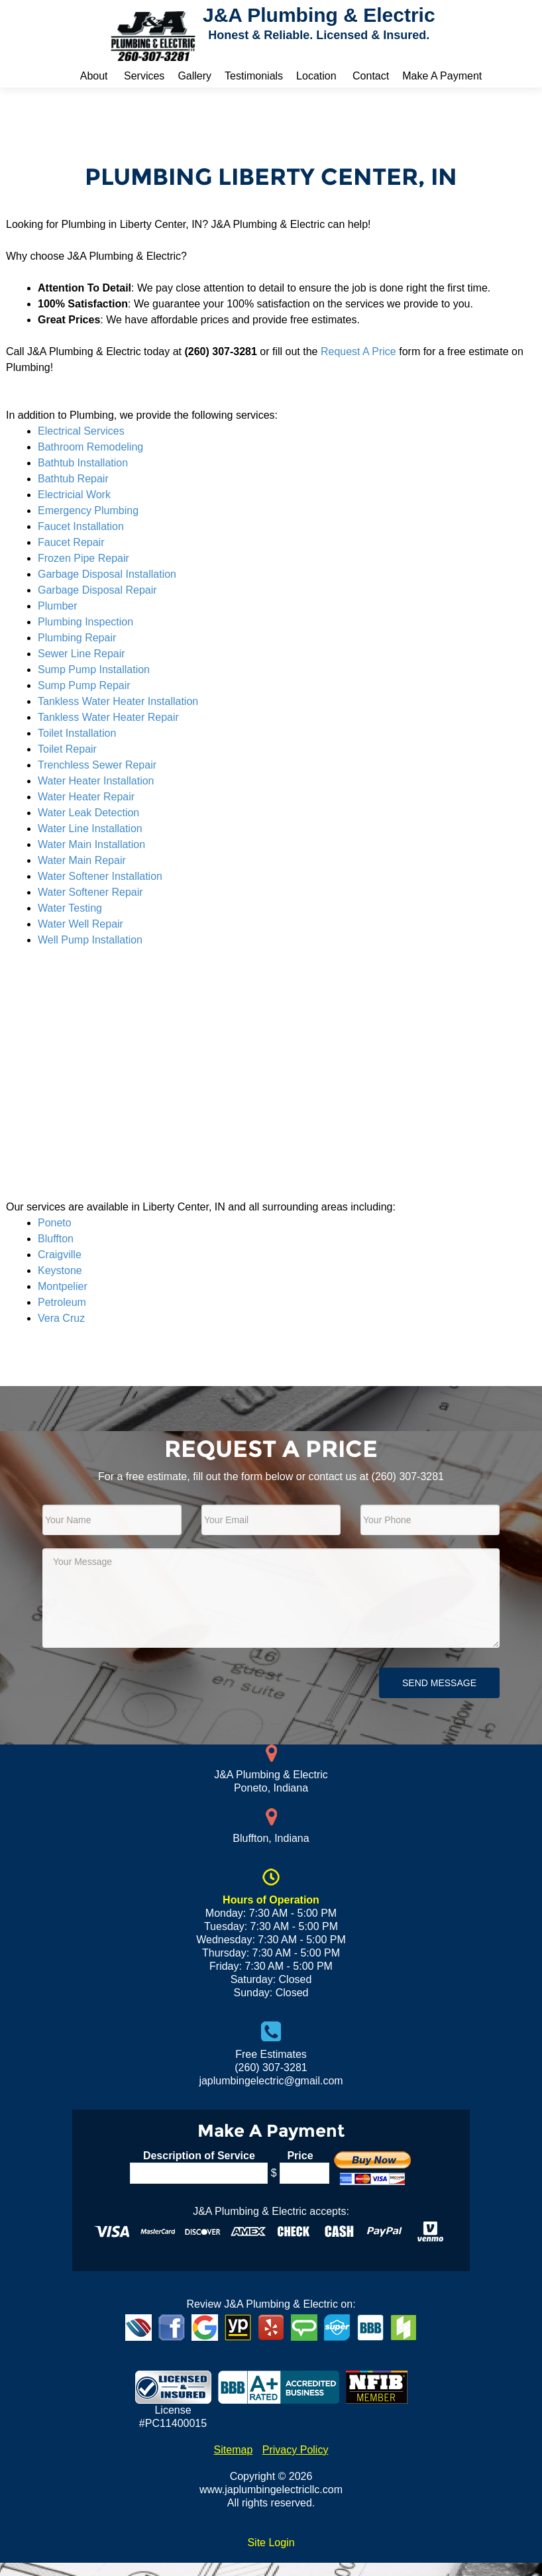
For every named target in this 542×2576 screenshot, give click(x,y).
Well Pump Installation (90, 939)
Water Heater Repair (86, 796)
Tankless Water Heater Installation (118, 701)
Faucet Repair (71, 542)
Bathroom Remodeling (90, 447)
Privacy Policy (295, 2449)
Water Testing (70, 908)
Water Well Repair (80, 924)
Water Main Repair (82, 860)
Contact (370, 75)
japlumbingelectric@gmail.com (271, 2080)
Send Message (439, 1683)
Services (144, 75)
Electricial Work (74, 494)
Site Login (270, 2542)
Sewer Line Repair (81, 653)
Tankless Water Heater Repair (108, 717)
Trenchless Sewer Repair (97, 765)
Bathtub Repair (73, 478)
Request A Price (358, 351)
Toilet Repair (67, 749)
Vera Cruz (61, 1318)
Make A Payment (442, 75)
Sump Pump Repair (84, 685)
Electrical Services (81, 431)
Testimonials (254, 75)
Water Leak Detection (88, 812)
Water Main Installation (91, 844)
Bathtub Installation (83, 462)
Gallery (194, 75)
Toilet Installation (77, 733)
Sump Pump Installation (94, 669)
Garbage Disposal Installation (107, 574)
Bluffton (56, 1238)
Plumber (58, 606)
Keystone (60, 1270)
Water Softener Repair (90, 892)
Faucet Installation (81, 526)
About (94, 75)
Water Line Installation (90, 828)
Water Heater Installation (96, 780)
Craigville (59, 1254)
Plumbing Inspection (85, 621)
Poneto (55, 1222)
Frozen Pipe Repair (83, 558)
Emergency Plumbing (88, 510)
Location (316, 75)
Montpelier (62, 1286)
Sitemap (233, 2449)
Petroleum (62, 1302)
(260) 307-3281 (408, 1476)
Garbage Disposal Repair (97, 590)
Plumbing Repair (77, 637)
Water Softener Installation (100, 876)
